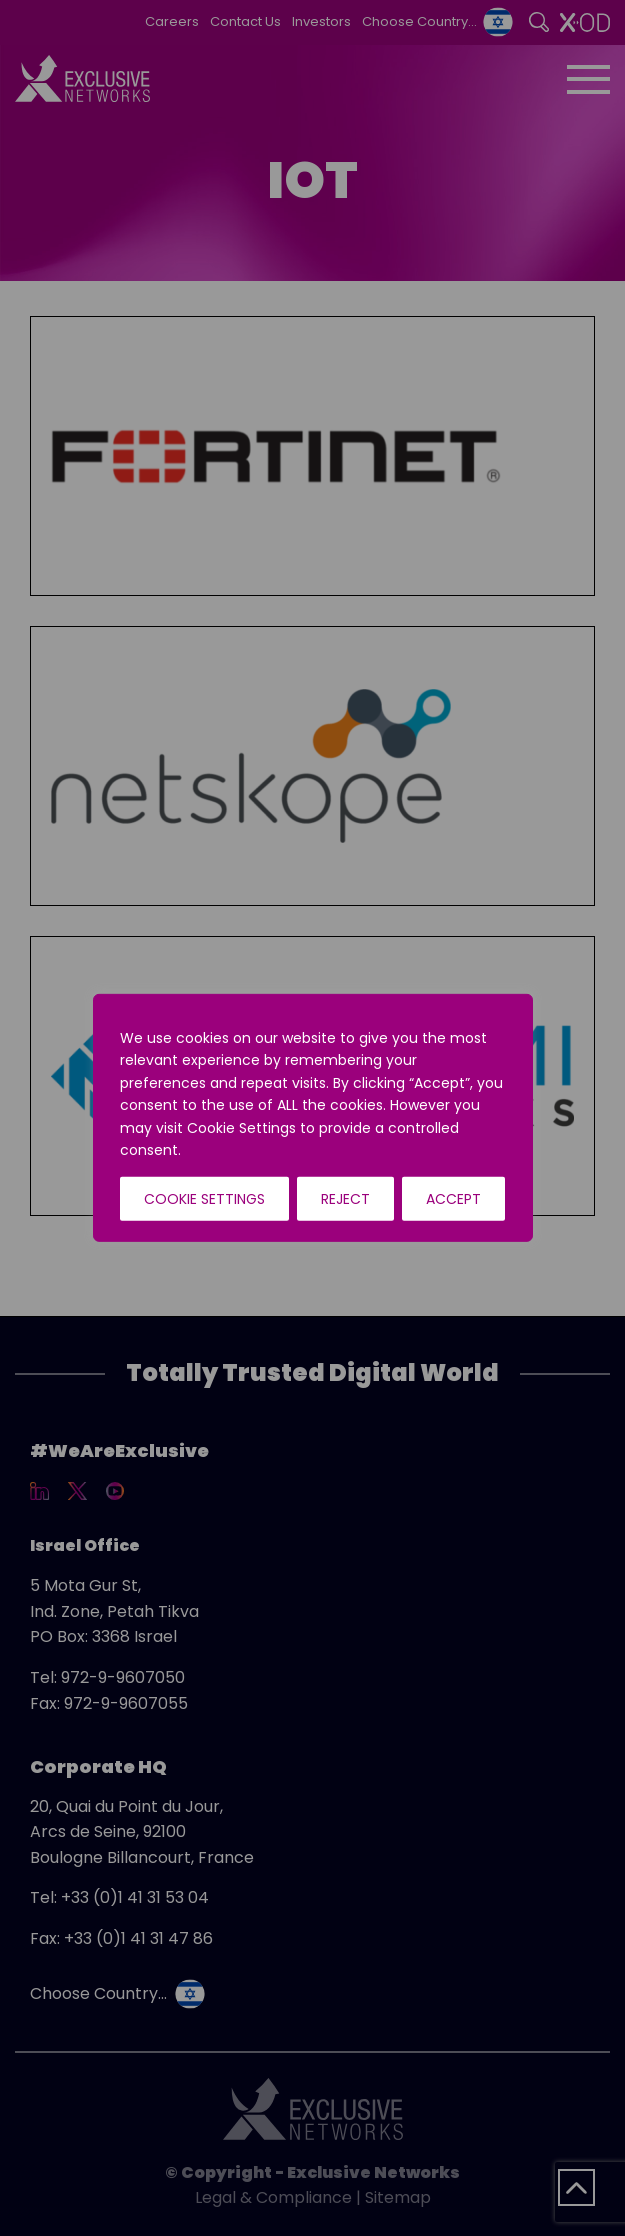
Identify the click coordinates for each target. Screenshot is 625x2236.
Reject (345, 1199)
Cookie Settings (204, 1199)
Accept (453, 1199)
